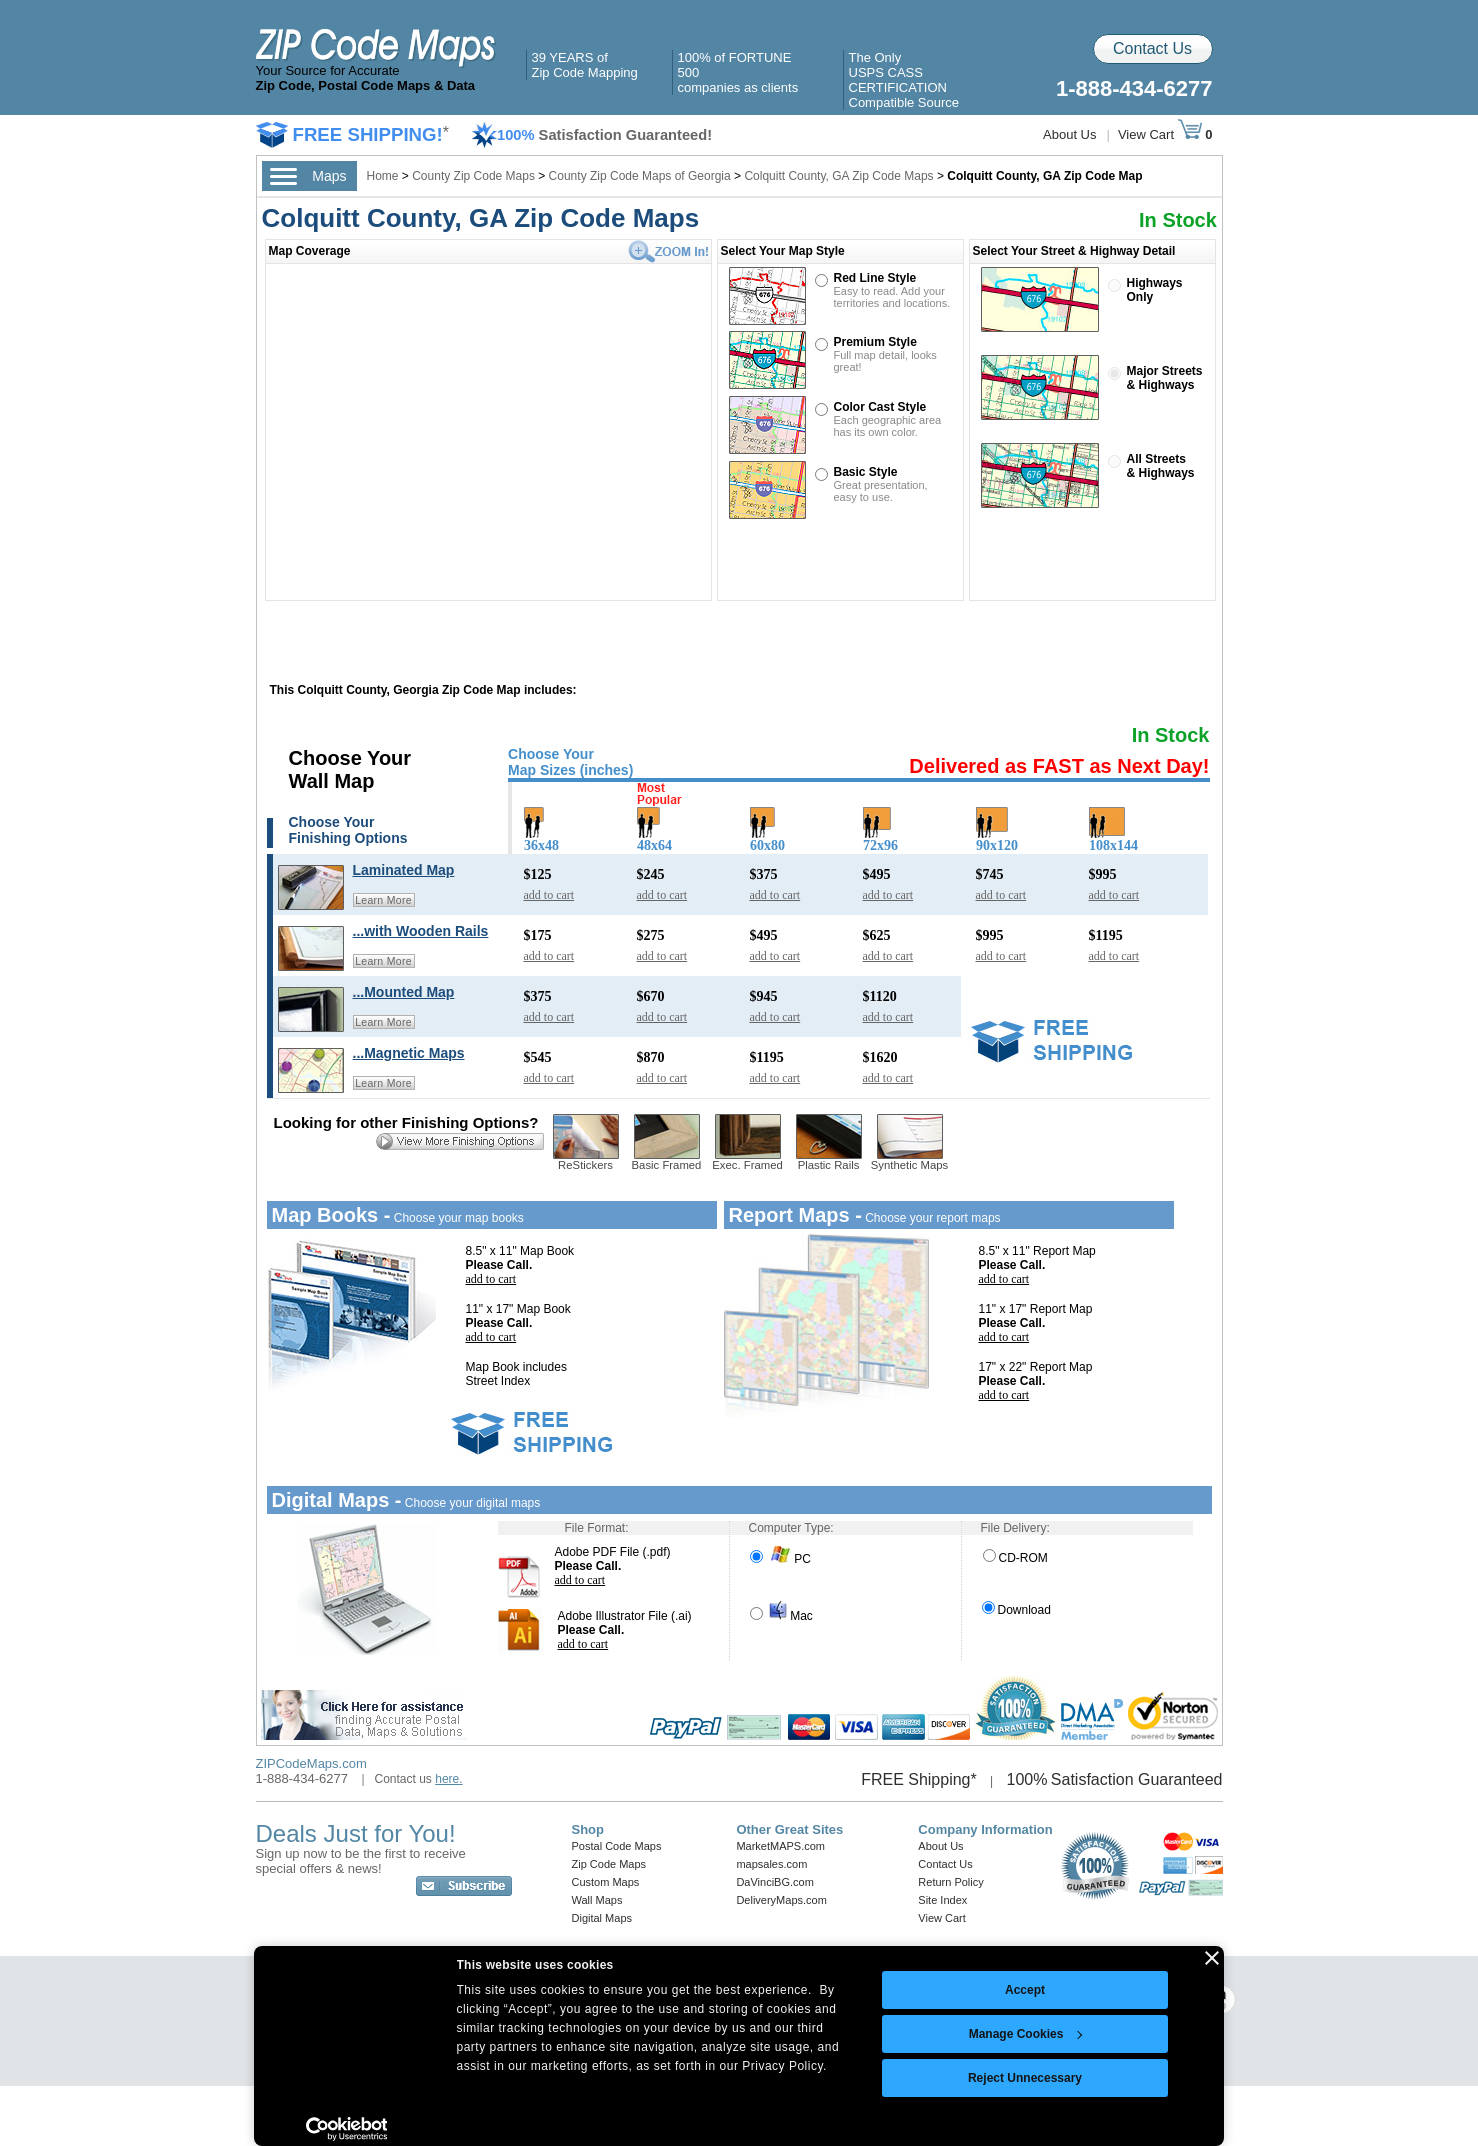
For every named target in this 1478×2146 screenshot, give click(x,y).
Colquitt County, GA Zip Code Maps (838, 176)
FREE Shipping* (919, 1779)
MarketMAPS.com (780, 1846)
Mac (781, 1616)
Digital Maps (602, 1918)
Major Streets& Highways (1165, 378)
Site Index (942, 1900)
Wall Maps (597, 1900)
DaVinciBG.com (774, 1882)
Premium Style (875, 342)
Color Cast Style (880, 407)
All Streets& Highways (1161, 466)
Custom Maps (606, 1882)
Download (1016, 1610)
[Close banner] (1212, 1958)
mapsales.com (771, 1864)
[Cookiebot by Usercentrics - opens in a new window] (346, 2129)
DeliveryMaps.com (781, 1900)
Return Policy (950, 1882)
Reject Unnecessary (1025, 2078)
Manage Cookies (1026, 2034)
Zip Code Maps (609, 1864)
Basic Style (866, 472)
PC (780, 1559)
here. (448, 1779)
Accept (1025, 1990)
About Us (1069, 134)
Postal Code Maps (617, 1846)
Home (383, 176)
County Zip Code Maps (475, 176)
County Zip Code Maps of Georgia (640, 176)
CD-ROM (1015, 1558)
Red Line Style (875, 278)
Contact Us (1152, 48)
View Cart (1160, 134)
